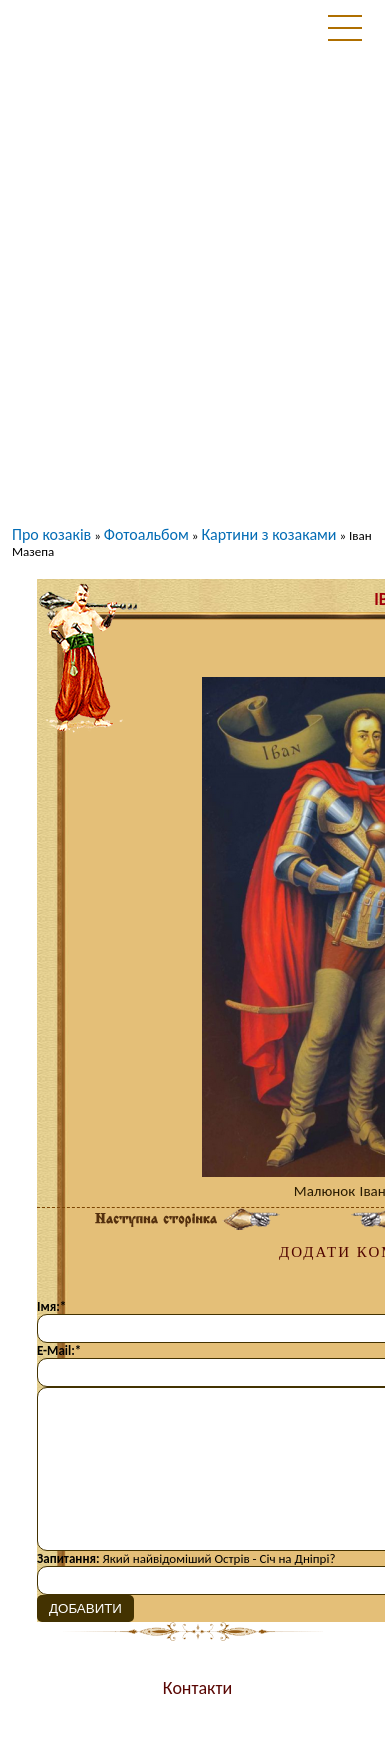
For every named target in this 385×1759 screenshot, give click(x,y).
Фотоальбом (146, 534)
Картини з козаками (268, 534)
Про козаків (51, 534)
